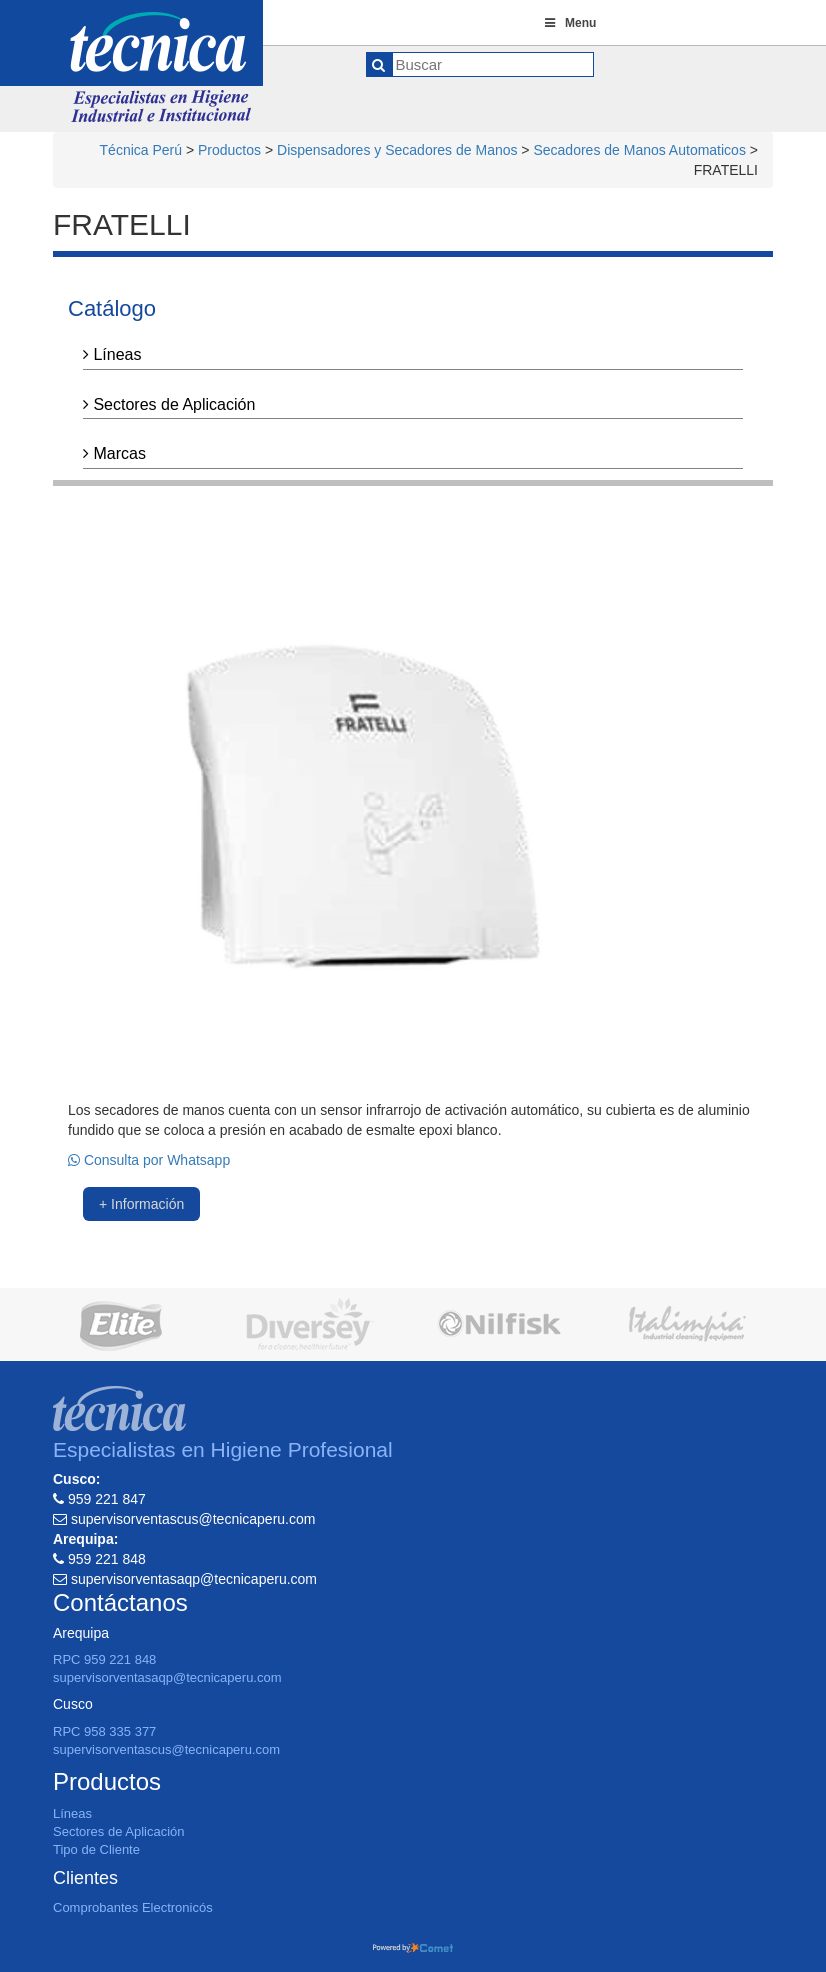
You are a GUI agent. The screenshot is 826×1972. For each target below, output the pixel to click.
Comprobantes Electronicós (133, 1907)
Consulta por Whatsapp (149, 1160)
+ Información (141, 1204)
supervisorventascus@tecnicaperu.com (166, 1749)
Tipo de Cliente (96, 1849)
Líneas (112, 354)
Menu (569, 23)
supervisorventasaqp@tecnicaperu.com (167, 1677)
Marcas (114, 453)
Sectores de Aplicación (169, 404)
